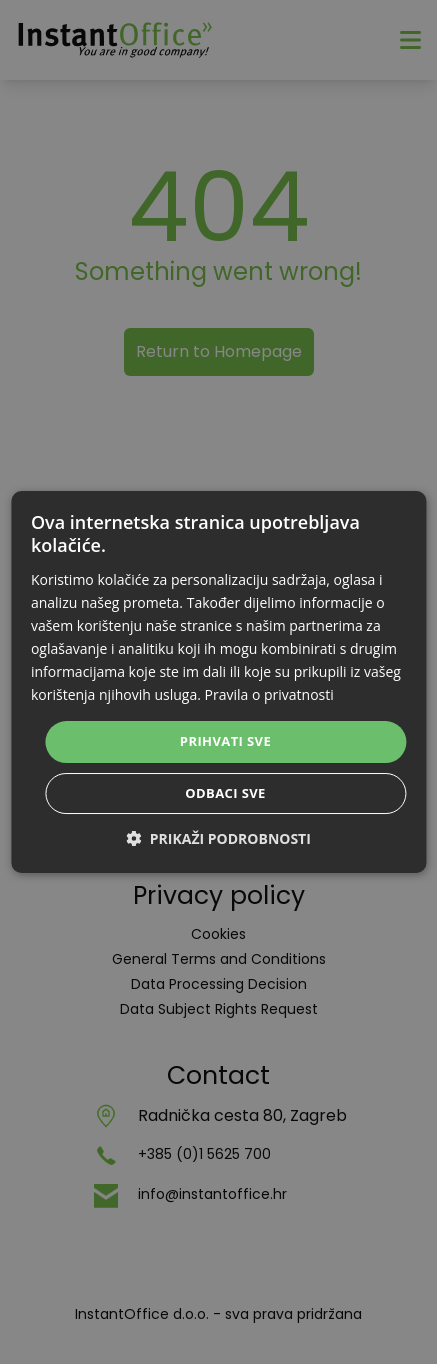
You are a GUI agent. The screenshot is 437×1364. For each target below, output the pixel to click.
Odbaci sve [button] (225, 793)
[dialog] (218, 682)
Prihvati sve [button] (225, 741)
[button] (218, 838)
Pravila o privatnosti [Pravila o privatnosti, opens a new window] (269, 694)
